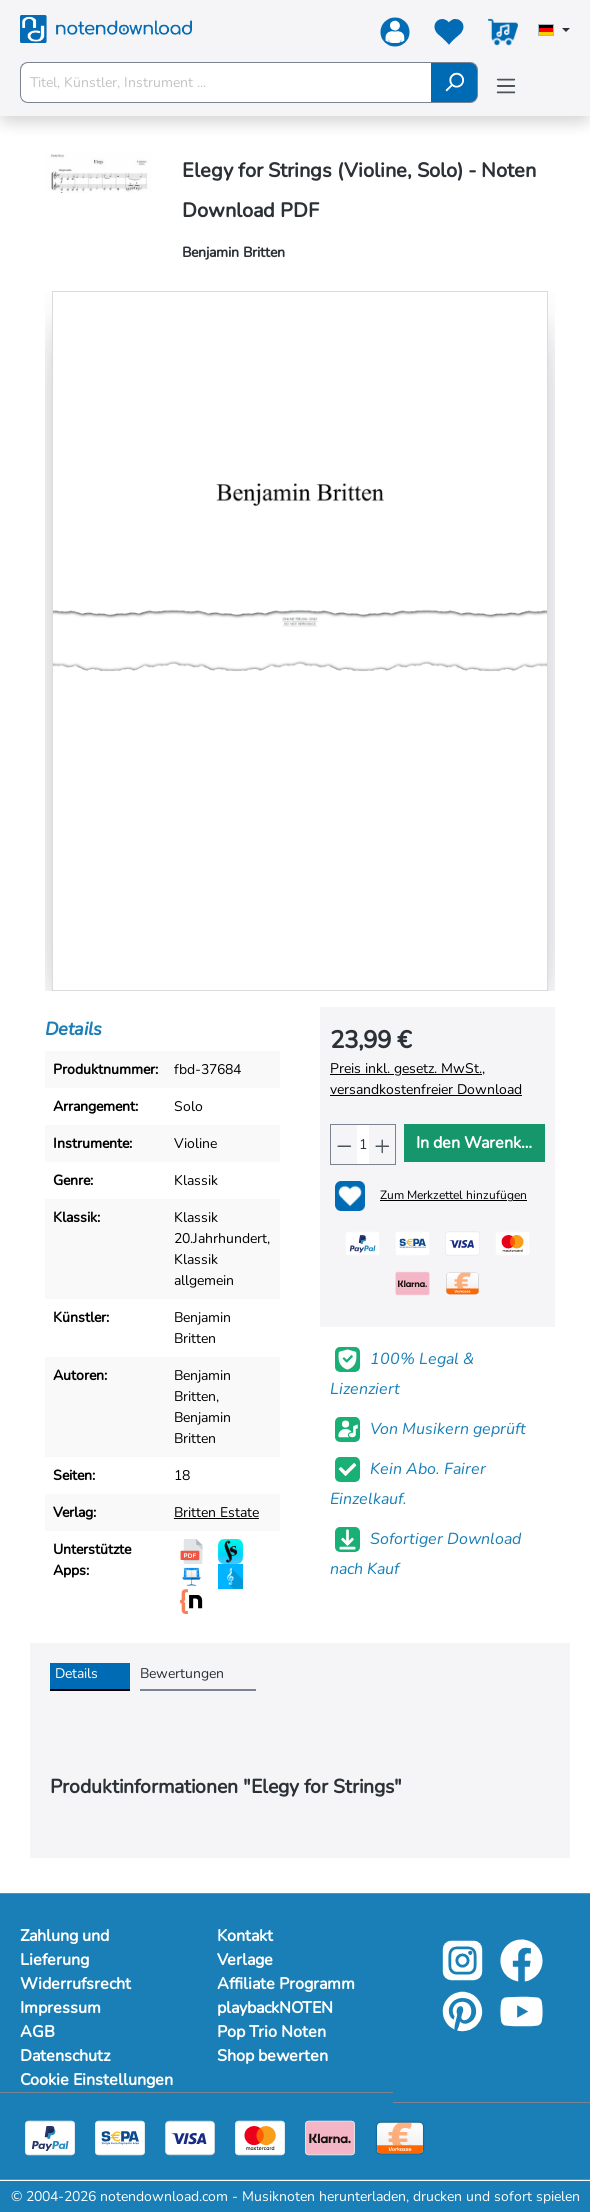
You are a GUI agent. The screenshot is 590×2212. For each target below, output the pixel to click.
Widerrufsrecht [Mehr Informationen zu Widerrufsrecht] (75, 1984)
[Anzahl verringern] (344, 1144)
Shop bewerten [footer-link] (272, 2056)
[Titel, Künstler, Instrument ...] (226, 82)
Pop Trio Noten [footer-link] (271, 2032)
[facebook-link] (521, 1974)
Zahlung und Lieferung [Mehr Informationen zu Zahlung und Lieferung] (64, 1948)
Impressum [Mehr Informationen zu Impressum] (60, 2008)
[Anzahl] (363, 1144)
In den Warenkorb (480, 1143)
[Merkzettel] (449, 36)
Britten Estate (216, 1512)
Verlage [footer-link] (245, 1960)
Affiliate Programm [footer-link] (286, 1984)
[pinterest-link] (464, 2025)
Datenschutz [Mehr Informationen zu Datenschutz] (65, 2056)
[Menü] (506, 86)
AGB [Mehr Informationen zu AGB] (37, 2032)
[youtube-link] (521, 2025)
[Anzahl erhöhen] (382, 1144)
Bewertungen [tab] (182, 1673)
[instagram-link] (464, 1974)
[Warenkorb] (503, 36)
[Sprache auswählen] (554, 32)
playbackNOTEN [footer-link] (275, 2008)
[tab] (90, 1677)
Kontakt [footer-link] (245, 1936)
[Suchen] (454, 82)
